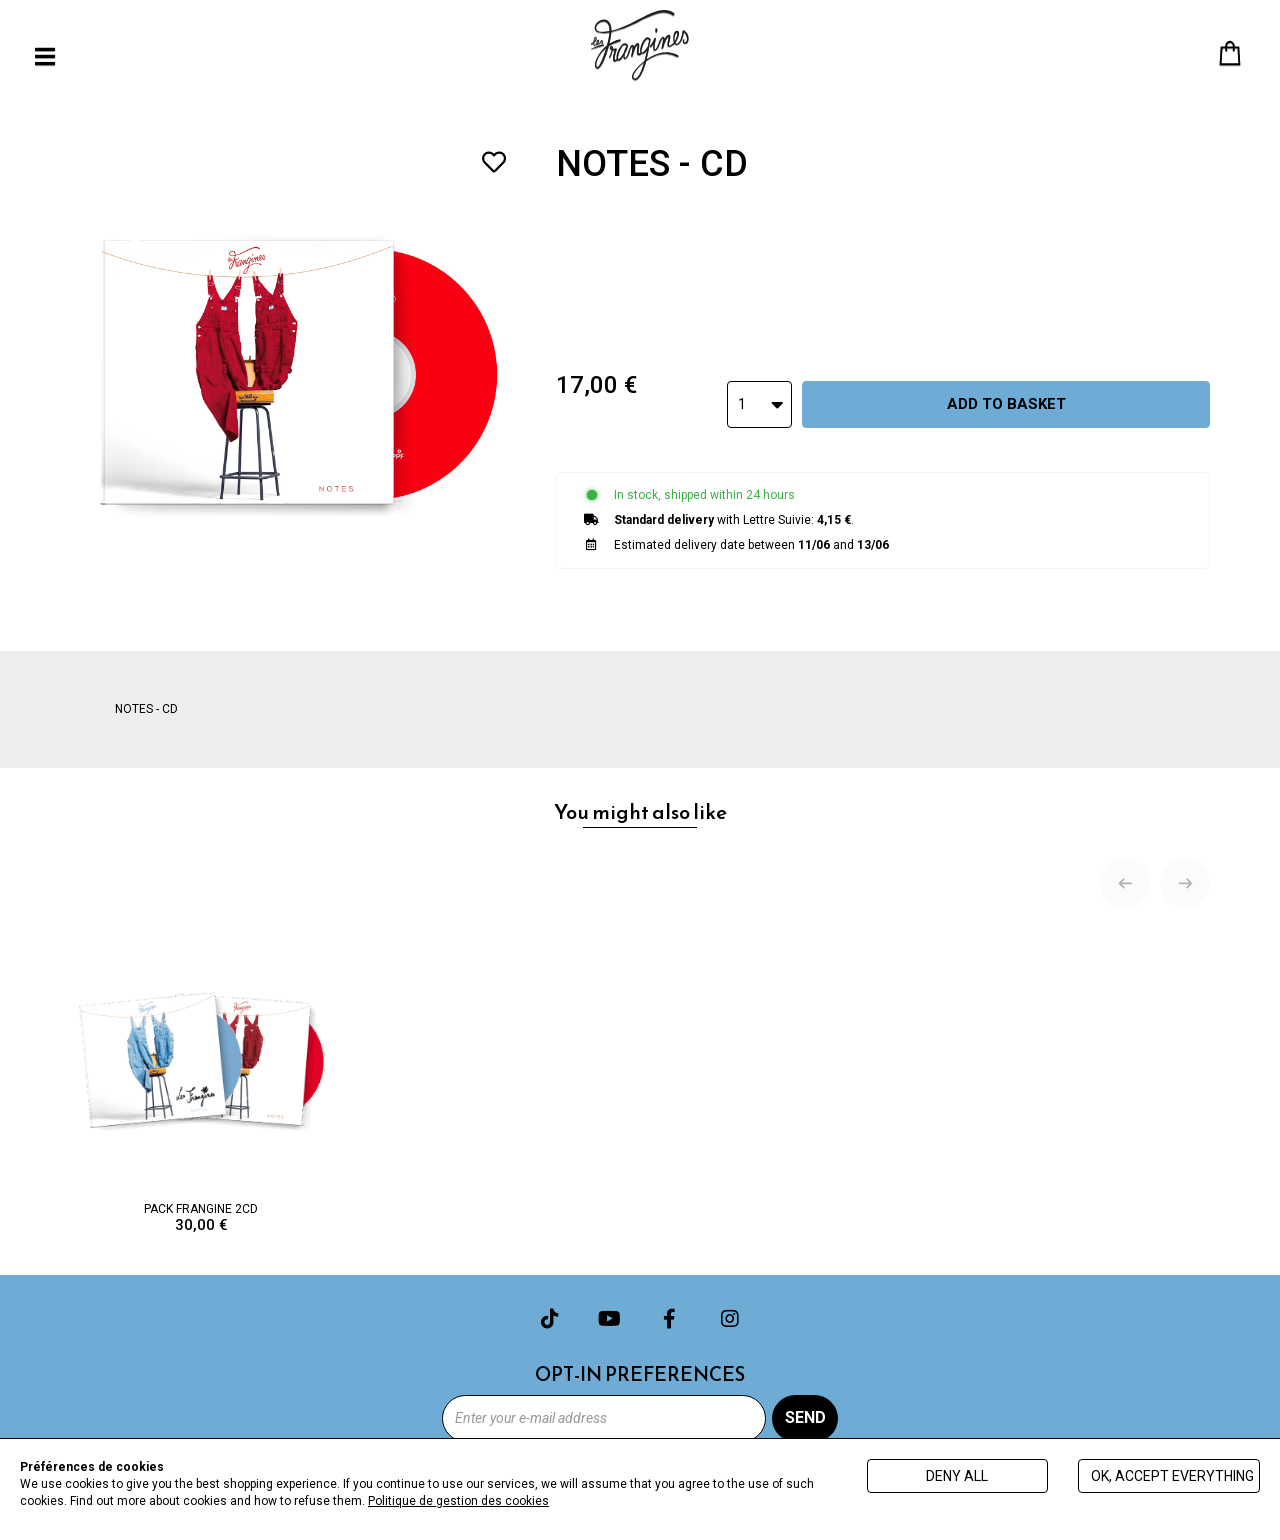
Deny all (957, 1476)
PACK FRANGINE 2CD (201, 1081)
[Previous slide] (1125, 883)
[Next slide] (1185, 883)
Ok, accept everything (1172, 1476)
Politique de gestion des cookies (458, 1501)
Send (805, 1417)
